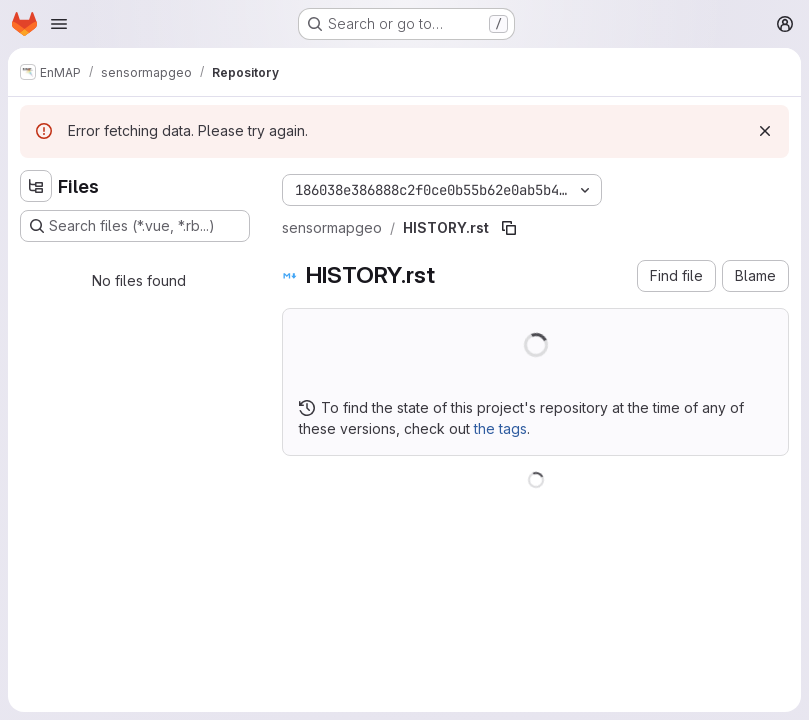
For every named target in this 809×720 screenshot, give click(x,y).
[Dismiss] (765, 131)
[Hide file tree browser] (36, 186)
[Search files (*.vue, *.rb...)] (135, 226)
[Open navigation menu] (59, 24)
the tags (500, 428)
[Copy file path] (509, 228)
